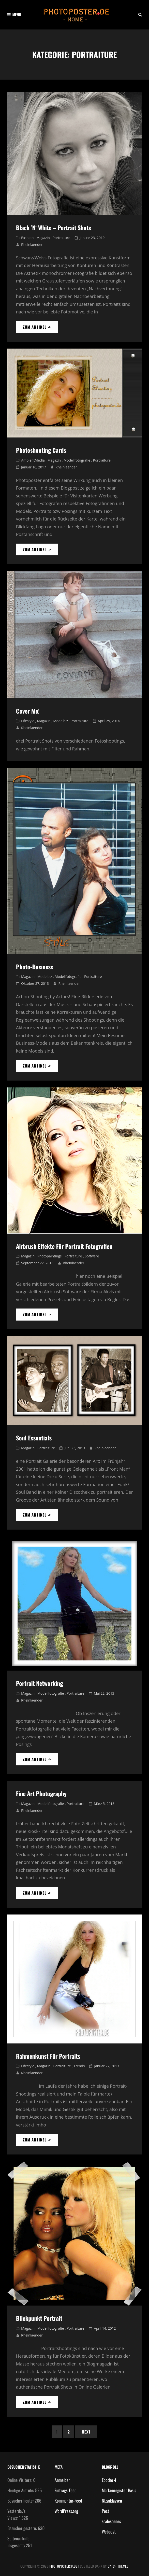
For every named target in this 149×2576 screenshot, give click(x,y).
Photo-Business (34, 966)
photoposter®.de (63, 2566)
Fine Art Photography (41, 1793)
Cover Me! (28, 710)
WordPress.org (66, 2511)
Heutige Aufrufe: (21, 2490)
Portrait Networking (39, 1683)
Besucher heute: (21, 2500)
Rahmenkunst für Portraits (48, 2056)
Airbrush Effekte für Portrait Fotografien (64, 1246)
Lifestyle (27, 720)
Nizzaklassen (112, 2500)
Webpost (109, 2531)
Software (92, 1256)
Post (105, 2511)
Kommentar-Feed (68, 2500)
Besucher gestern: (22, 2528)
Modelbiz (60, 720)
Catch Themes (118, 2566)
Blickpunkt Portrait (39, 2318)
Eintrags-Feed (65, 2490)
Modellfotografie (77, 460)
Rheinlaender (32, 244)
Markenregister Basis (119, 2490)
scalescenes (111, 2521)
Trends (79, 2066)
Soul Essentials (34, 1437)
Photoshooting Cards (41, 450)
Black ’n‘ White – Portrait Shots (53, 227)
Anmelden (63, 2480)
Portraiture (61, 237)
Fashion (27, 237)
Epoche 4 (109, 2480)
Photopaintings (49, 1256)
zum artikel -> (40, 328)
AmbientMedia (33, 460)
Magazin (43, 237)
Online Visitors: (20, 2480)
